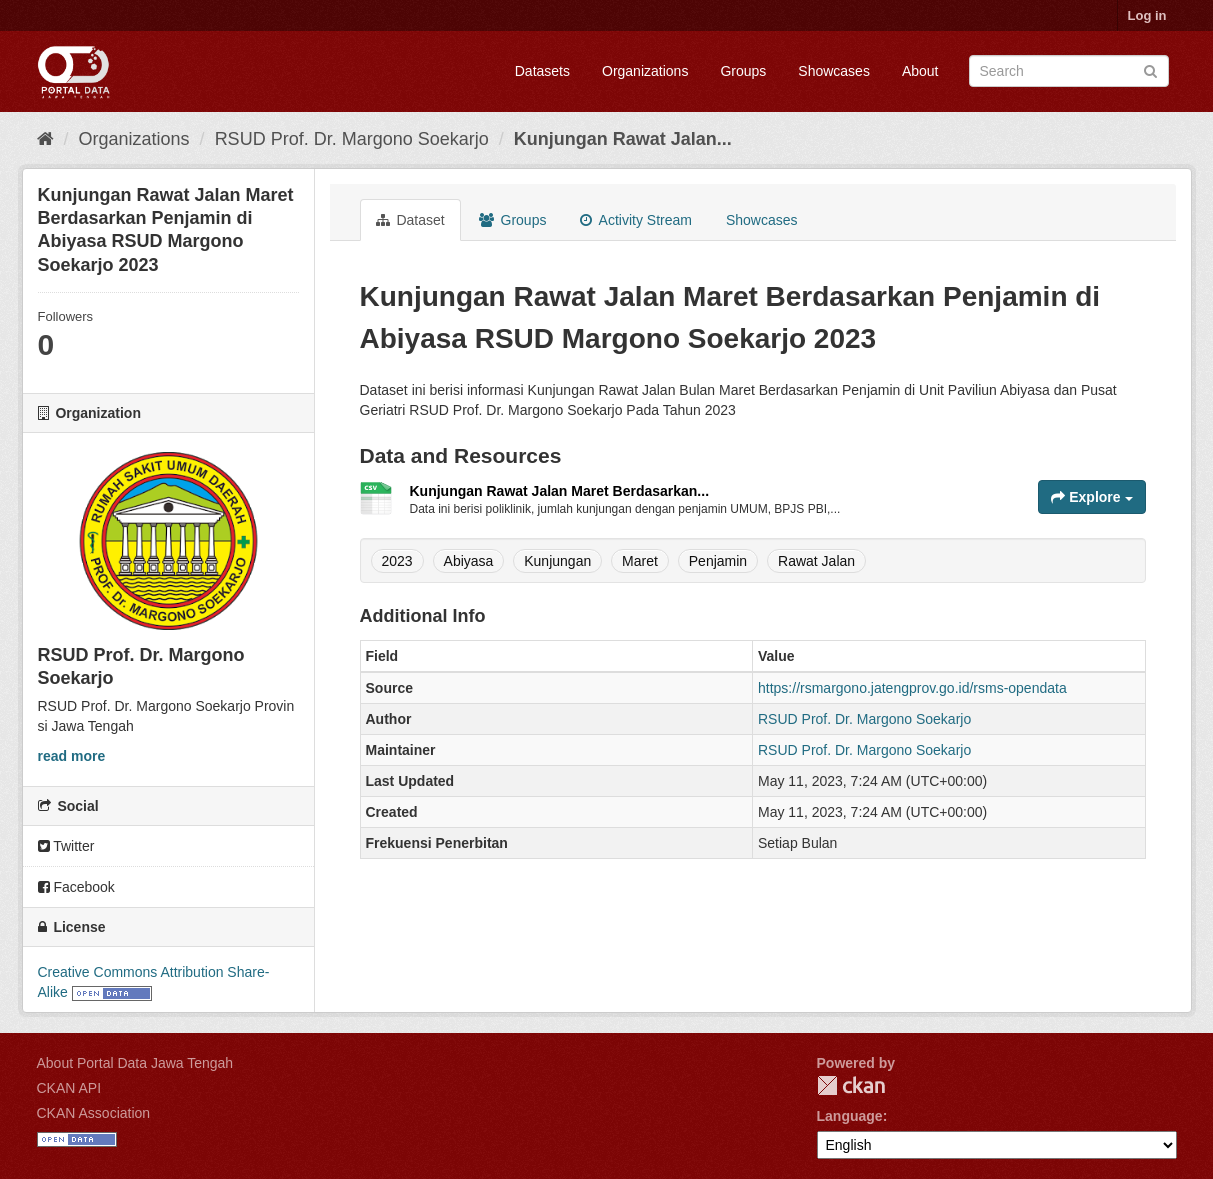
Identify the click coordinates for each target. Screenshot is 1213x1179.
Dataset (410, 220)
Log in (1147, 15)
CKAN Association (94, 1113)
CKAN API (69, 1088)
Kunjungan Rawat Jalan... (623, 139)
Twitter (66, 846)
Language (850, 1116)
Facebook (76, 887)
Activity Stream (635, 220)
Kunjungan (557, 561)
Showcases (834, 71)
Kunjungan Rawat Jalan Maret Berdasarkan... (560, 491)
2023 (397, 561)
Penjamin (718, 561)
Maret (640, 561)
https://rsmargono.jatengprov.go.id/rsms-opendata (912, 688)
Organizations (645, 71)
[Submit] (1150, 69)
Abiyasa (469, 561)
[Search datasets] (1069, 71)
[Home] (45, 139)
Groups (743, 71)
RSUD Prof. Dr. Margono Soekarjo (352, 139)
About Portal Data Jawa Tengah (135, 1063)
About (920, 71)
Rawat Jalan (816, 561)
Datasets (542, 71)
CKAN (851, 1085)
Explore (1091, 497)
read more (72, 756)
